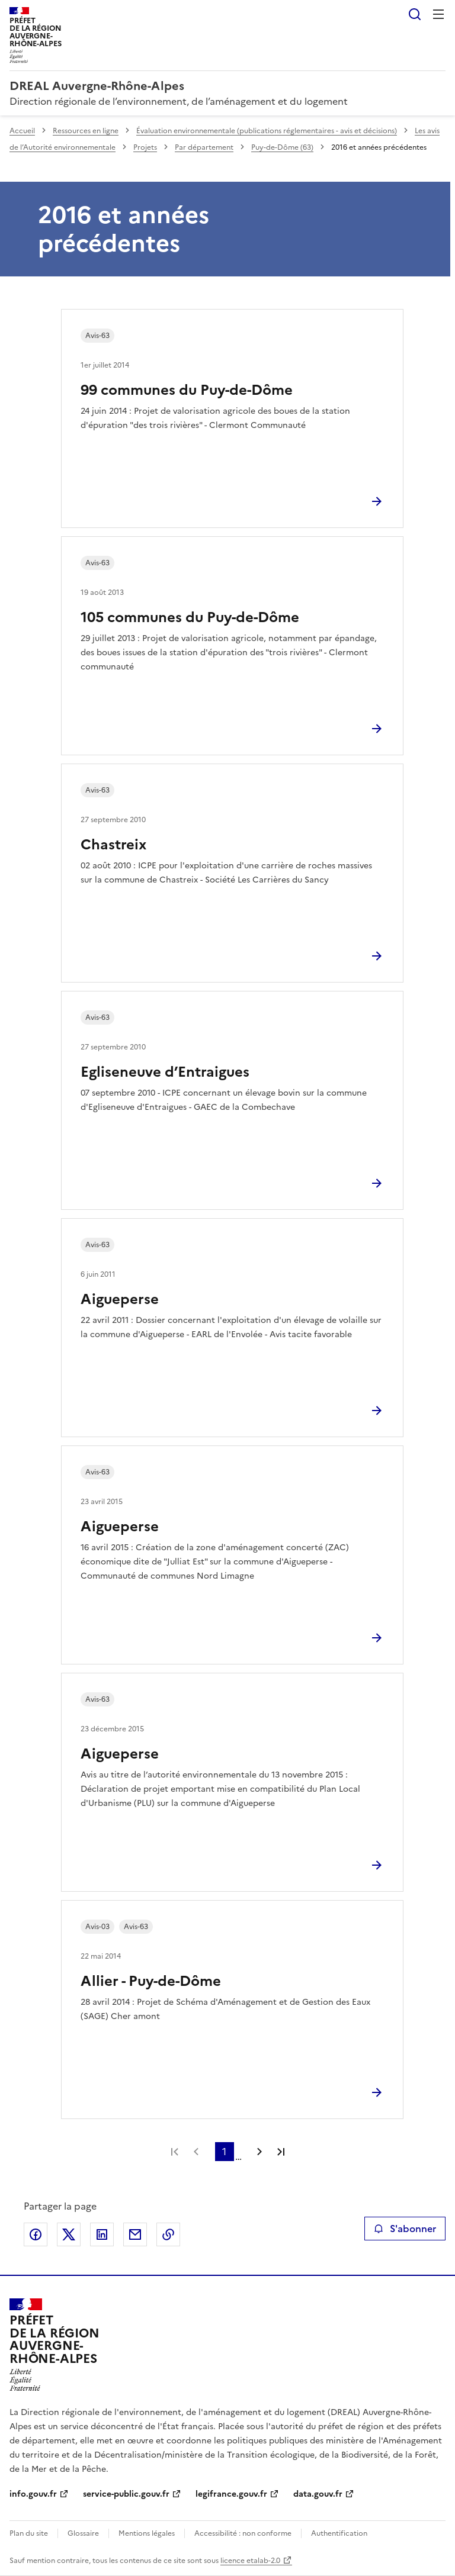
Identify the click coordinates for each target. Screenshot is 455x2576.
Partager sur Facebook (35, 2234)
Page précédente (196, 2151)
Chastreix (113, 844)
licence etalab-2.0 (250, 2560)
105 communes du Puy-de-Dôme (190, 617)
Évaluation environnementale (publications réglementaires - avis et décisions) (266, 130)
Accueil (22, 130)
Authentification (339, 2533)
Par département (204, 147)
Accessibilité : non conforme (242, 2533)
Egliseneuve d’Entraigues (165, 1072)
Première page (174, 2151)
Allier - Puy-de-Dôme (151, 1981)
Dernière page (280, 2151)
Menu (438, 14)
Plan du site (28, 2533)
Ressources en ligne (85, 130)
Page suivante (259, 2151)
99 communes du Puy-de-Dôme (187, 390)
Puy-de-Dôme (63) (282, 147)
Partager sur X (69, 2234)
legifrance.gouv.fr (231, 2494)
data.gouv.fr (317, 2494)
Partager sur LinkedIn (102, 2234)
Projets (145, 147)
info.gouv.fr (33, 2494)
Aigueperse (120, 1299)
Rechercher (415, 14)
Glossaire (83, 2533)
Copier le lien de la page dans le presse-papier (168, 2234)
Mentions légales (146, 2533)
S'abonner (405, 2228)
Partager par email (135, 2234)
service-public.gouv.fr (126, 2494)
